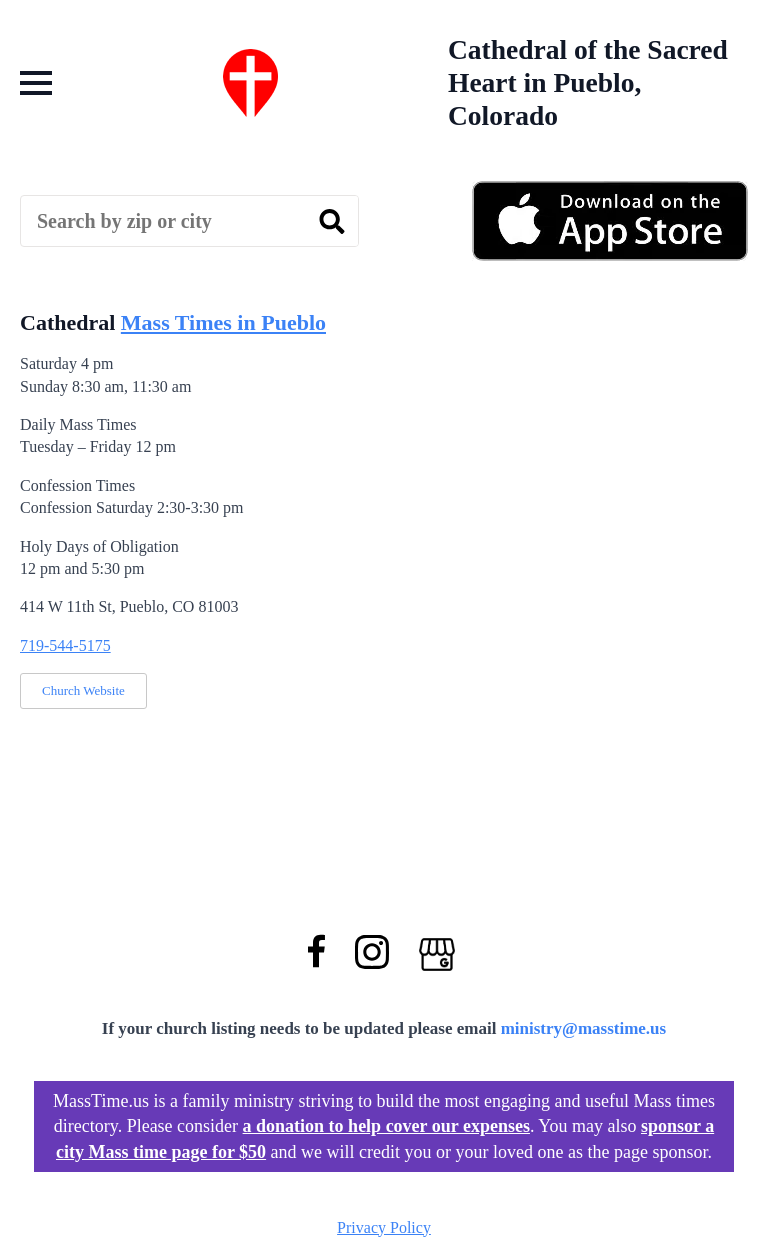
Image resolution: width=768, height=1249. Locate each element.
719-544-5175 (65, 645)
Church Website (83, 690)
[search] (332, 222)
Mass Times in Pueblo (223, 322)
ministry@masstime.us (584, 1028)
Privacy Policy (384, 1227)
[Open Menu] (36, 83)
